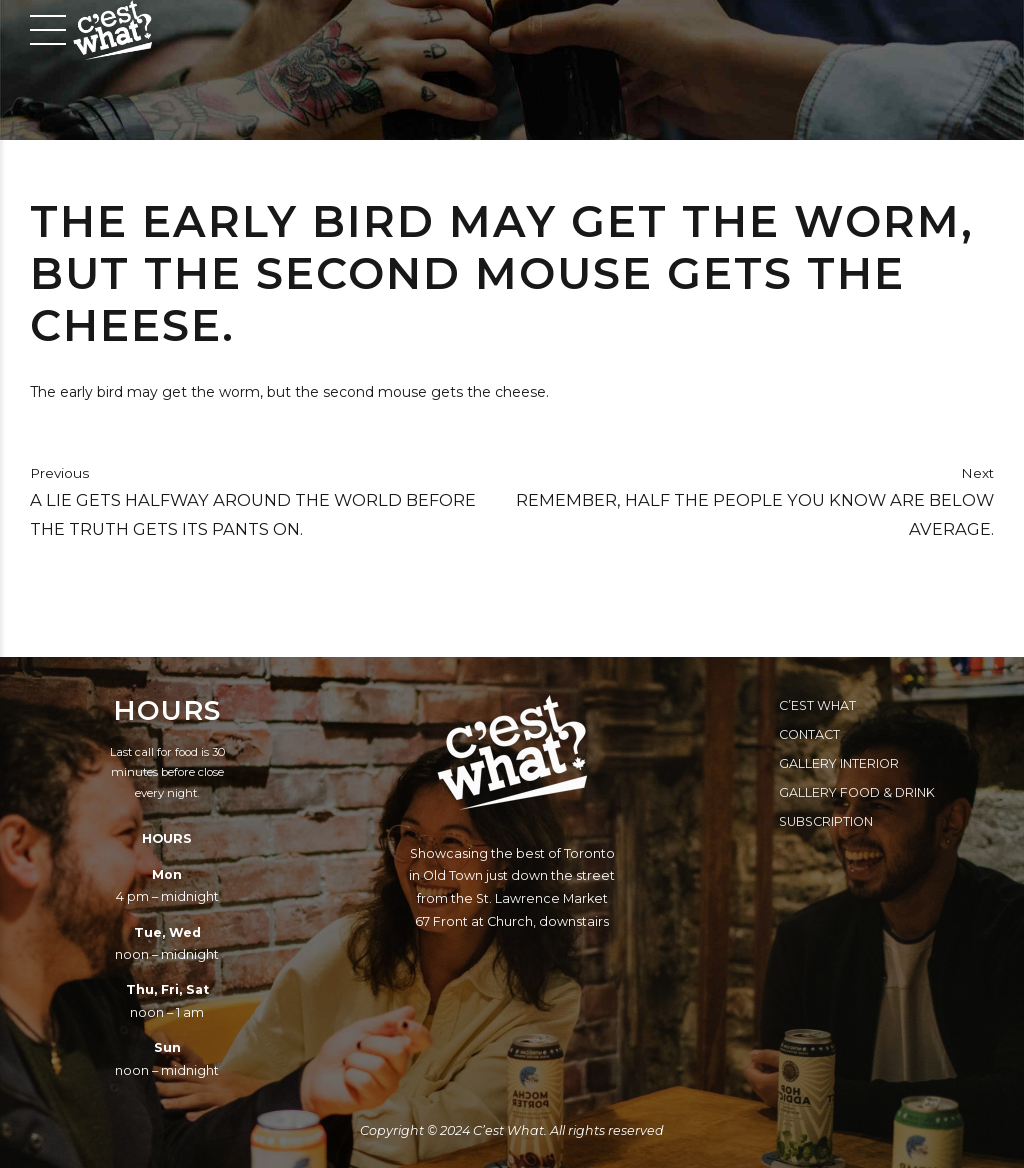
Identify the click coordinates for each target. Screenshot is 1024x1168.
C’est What (817, 705)
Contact (809, 734)
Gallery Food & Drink (857, 792)
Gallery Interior (839, 763)
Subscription (826, 821)
